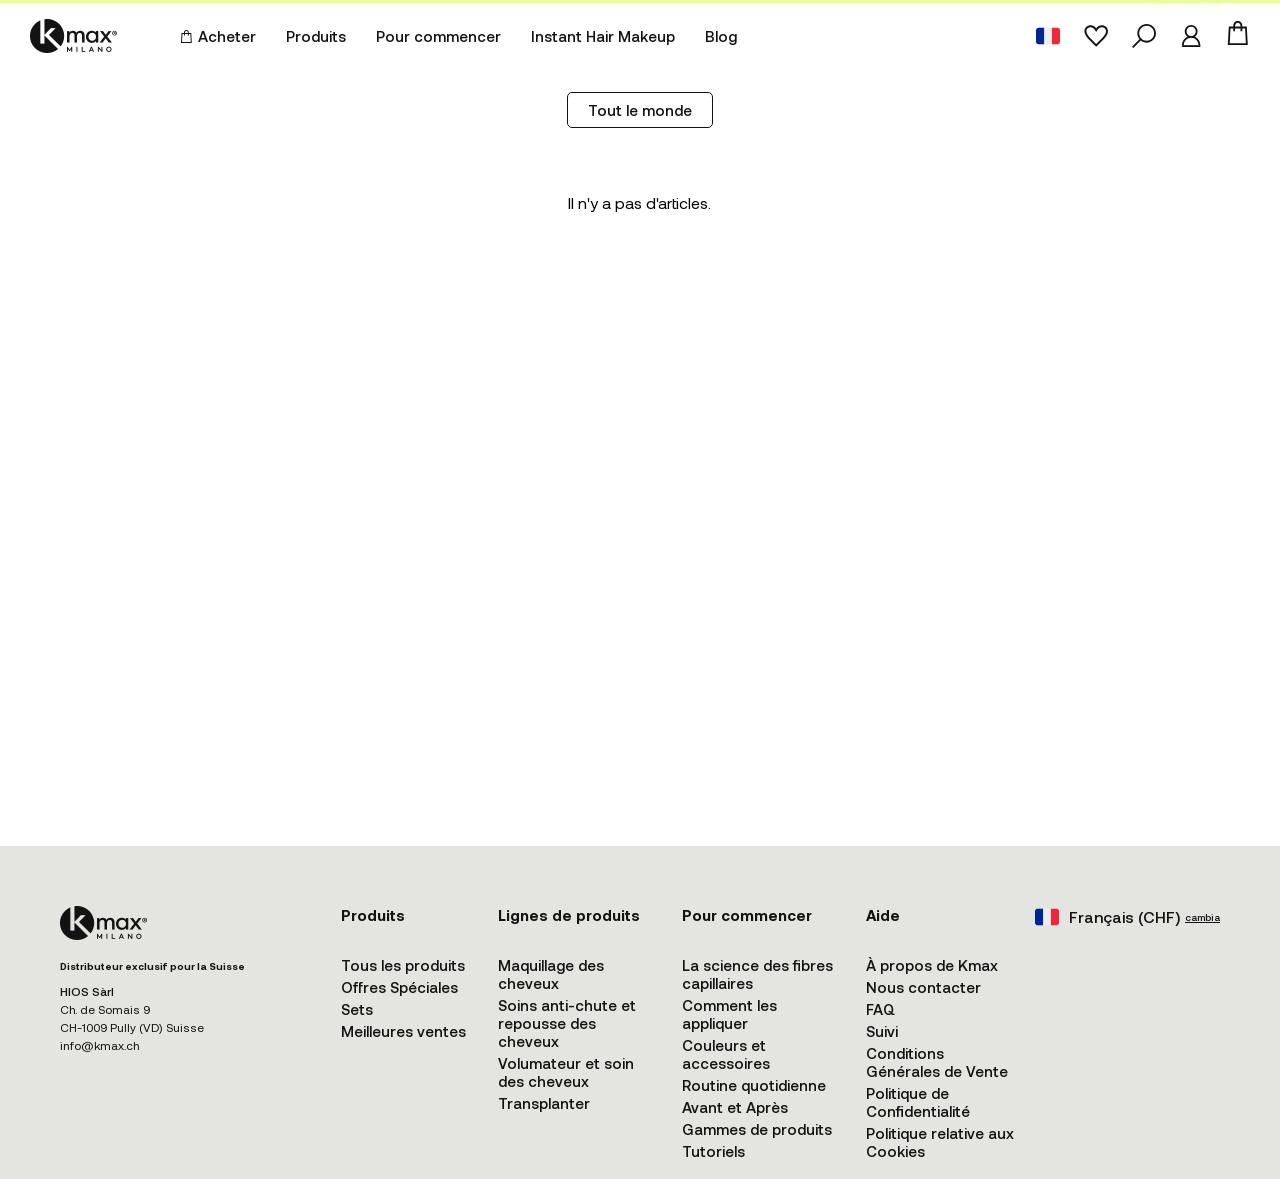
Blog (721, 36)
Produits (316, 36)
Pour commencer (438, 36)
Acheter (218, 36)
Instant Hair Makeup (603, 36)
